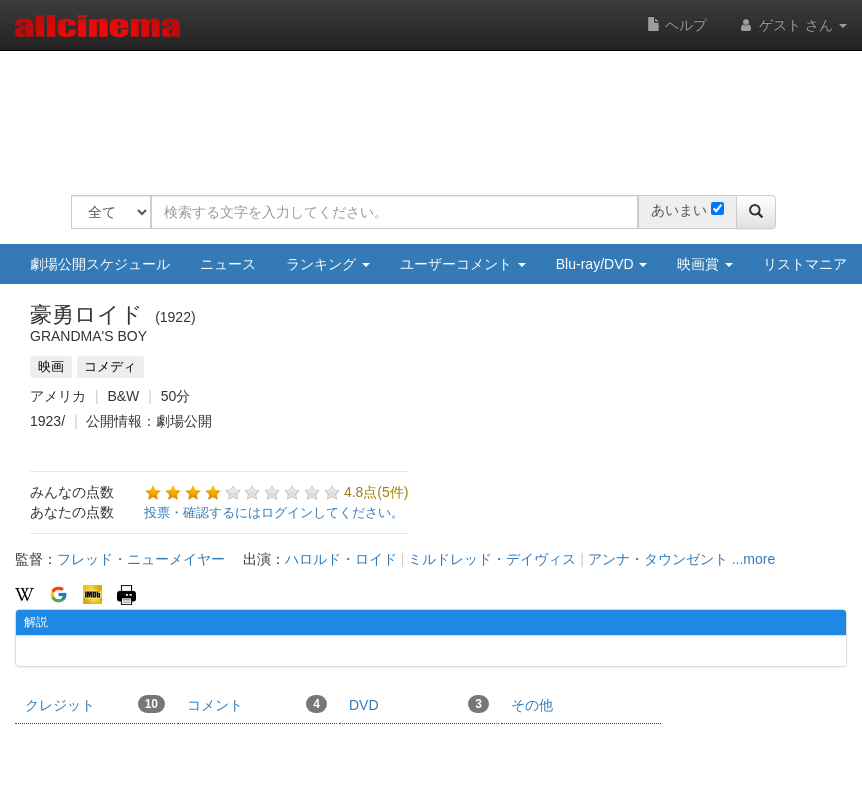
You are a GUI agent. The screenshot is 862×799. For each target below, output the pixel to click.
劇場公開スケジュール (100, 264)
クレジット (95, 704)
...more (754, 559)
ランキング (328, 264)
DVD (419, 704)
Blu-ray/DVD (602, 264)
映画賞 (705, 264)
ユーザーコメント (463, 264)
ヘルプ (677, 25)
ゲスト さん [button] (792, 25)
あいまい (679, 210)
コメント (257, 704)
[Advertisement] (435, 110)
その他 (532, 705)
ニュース (228, 264)
